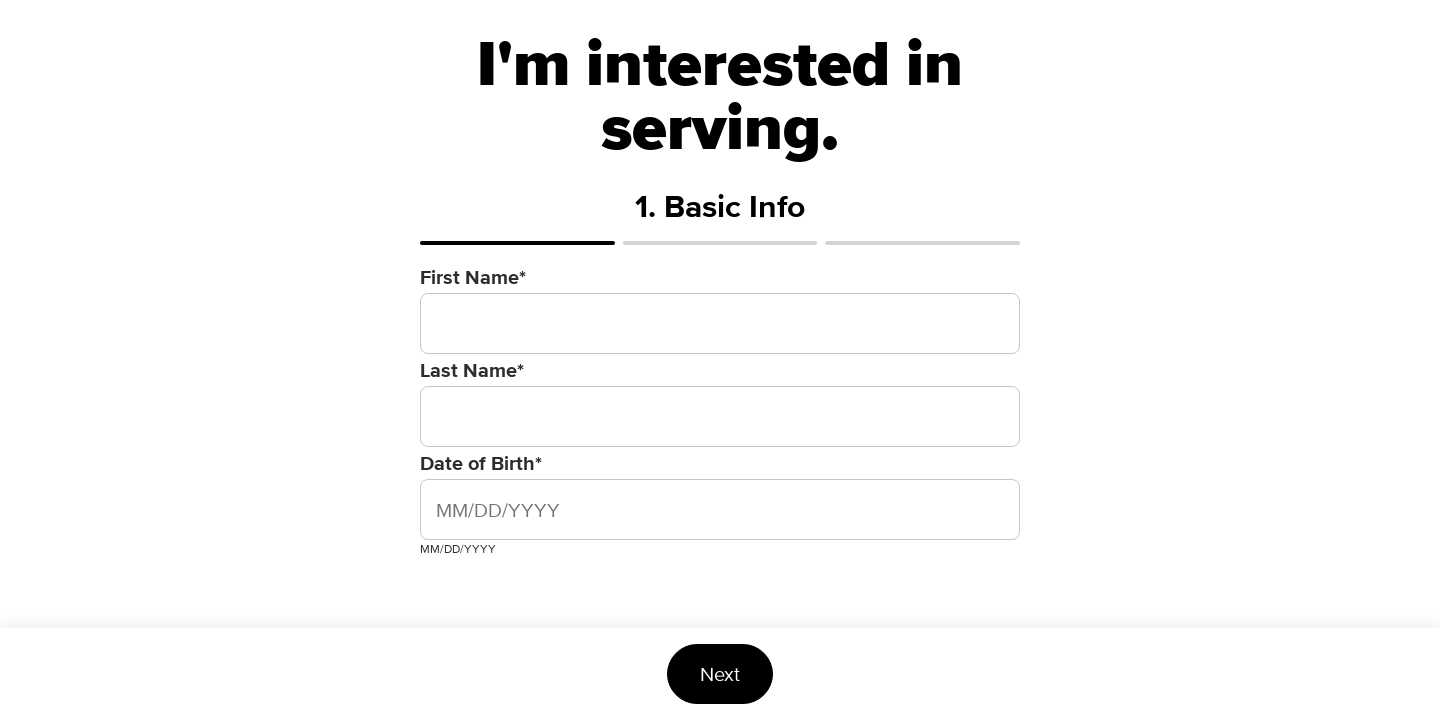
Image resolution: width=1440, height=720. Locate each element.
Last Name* (472, 370)
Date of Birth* (481, 463)
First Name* (473, 277)
